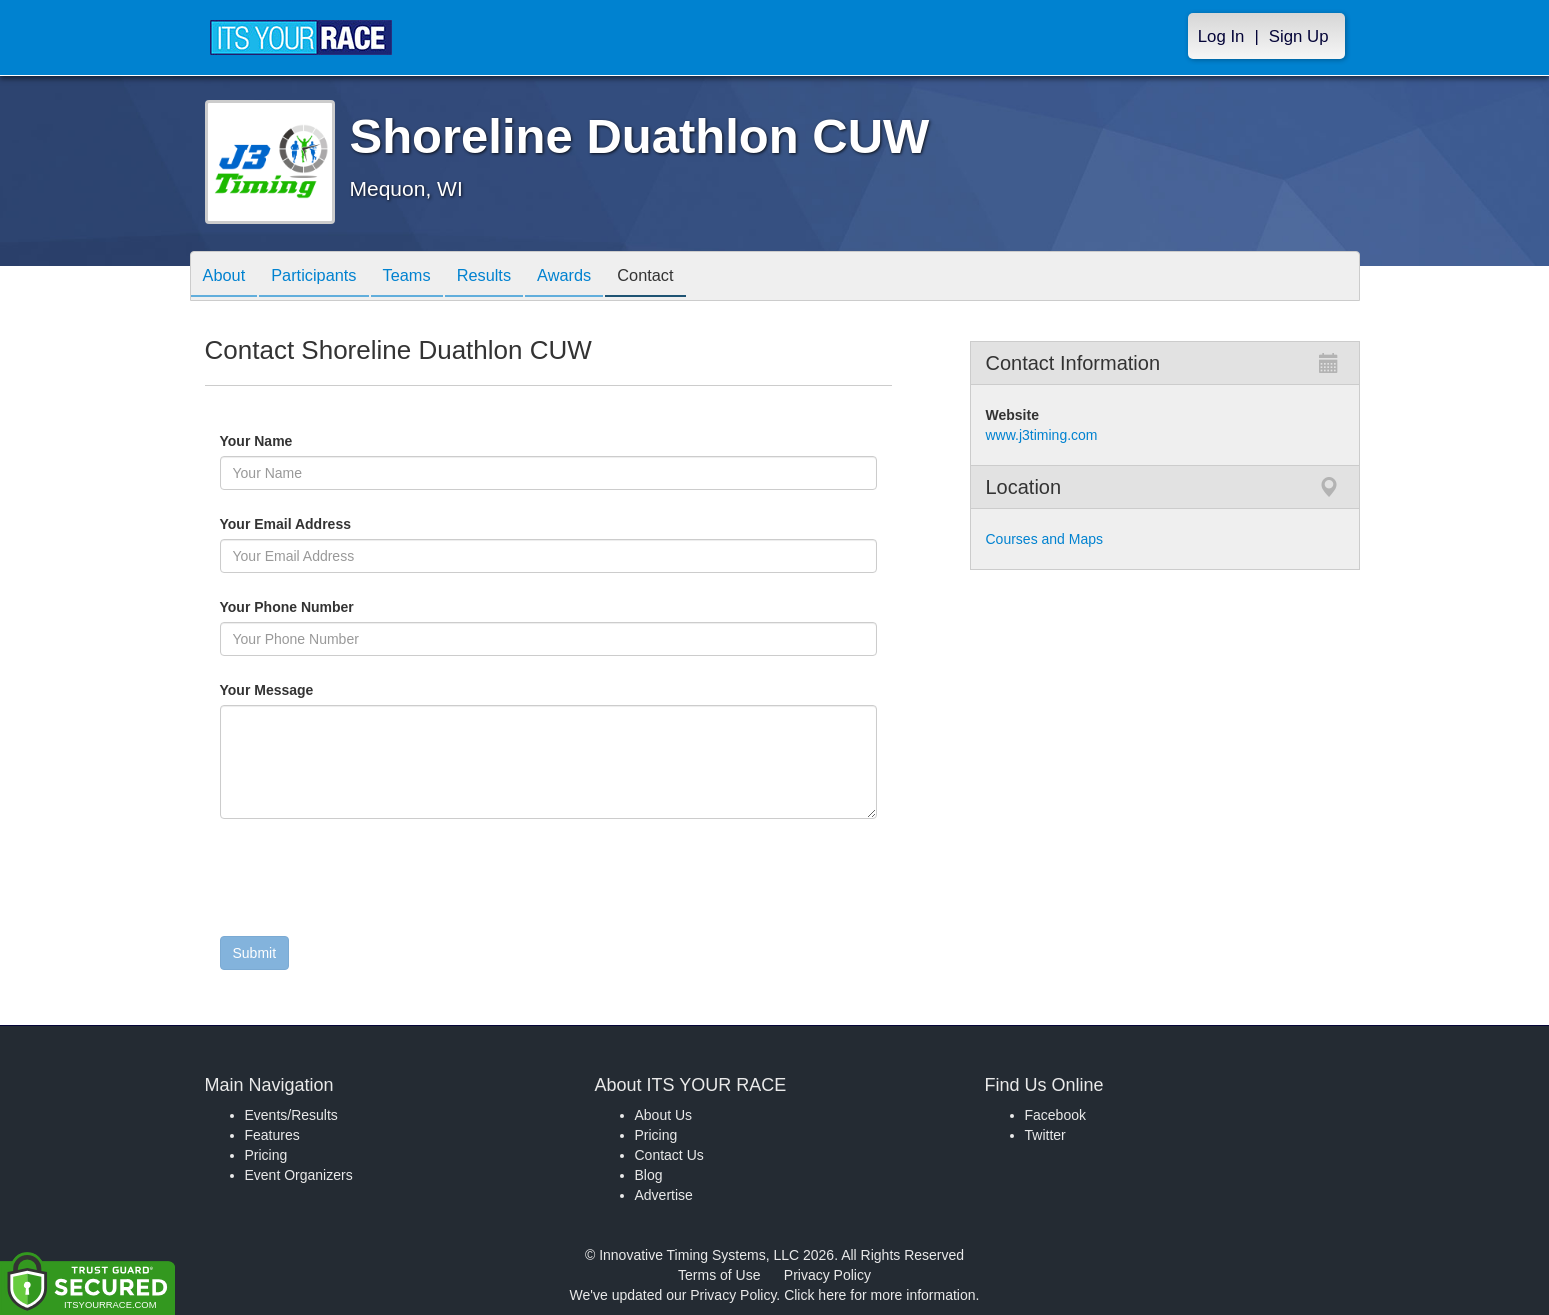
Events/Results (291, 1115)
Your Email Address (363, 524)
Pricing (266, 1155)
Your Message (301, 690)
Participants (325, 277)
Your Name (290, 441)
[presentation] (372, 882)
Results (510, 277)
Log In (1221, 36)
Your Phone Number (287, 607)
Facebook (1055, 1115)
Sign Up (1299, 36)
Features (272, 1135)
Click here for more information (879, 1295)
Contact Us (669, 1155)
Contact (687, 277)
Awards (598, 277)
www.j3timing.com (1042, 435)
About (228, 277)
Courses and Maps (1045, 539)
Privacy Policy (827, 1275)
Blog (649, 1175)
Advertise (664, 1195)
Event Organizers (299, 1175)
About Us (664, 1115)
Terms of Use (719, 1275)
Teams (425, 277)
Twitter (1045, 1135)
